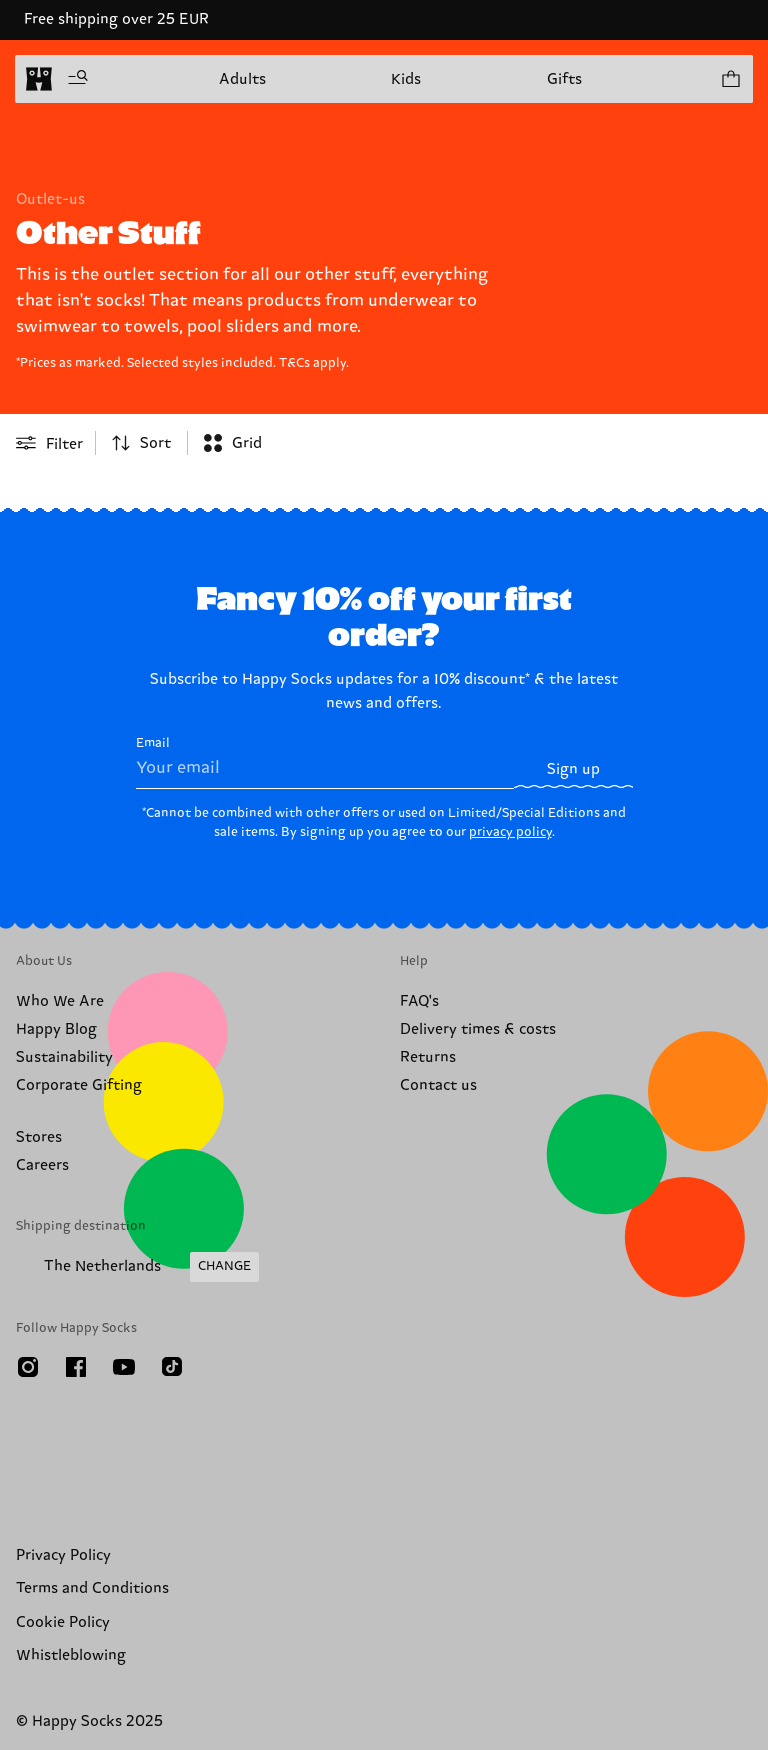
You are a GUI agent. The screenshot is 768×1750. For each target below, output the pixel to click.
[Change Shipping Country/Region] (137, 1267)
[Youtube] (124, 1367)
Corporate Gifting (79, 1085)
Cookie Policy (63, 1622)
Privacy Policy (63, 1555)
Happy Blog (56, 1029)
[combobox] (141, 443)
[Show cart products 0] (730, 79)
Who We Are (60, 1001)
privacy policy (510, 832)
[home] (39, 79)
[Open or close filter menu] (49, 443)
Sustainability (64, 1057)
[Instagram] (28, 1367)
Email (325, 762)
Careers (42, 1165)
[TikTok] (172, 1367)
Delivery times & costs (478, 1029)
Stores (39, 1137)
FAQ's (419, 1001)
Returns (428, 1057)
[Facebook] (76, 1367)
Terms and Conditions (92, 1588)
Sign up (573, 769)
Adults (242, 79)
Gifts (564, 79)
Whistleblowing (71, 1655)
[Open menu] (78, 79)
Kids (406, 79)
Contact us (438, 1085)
